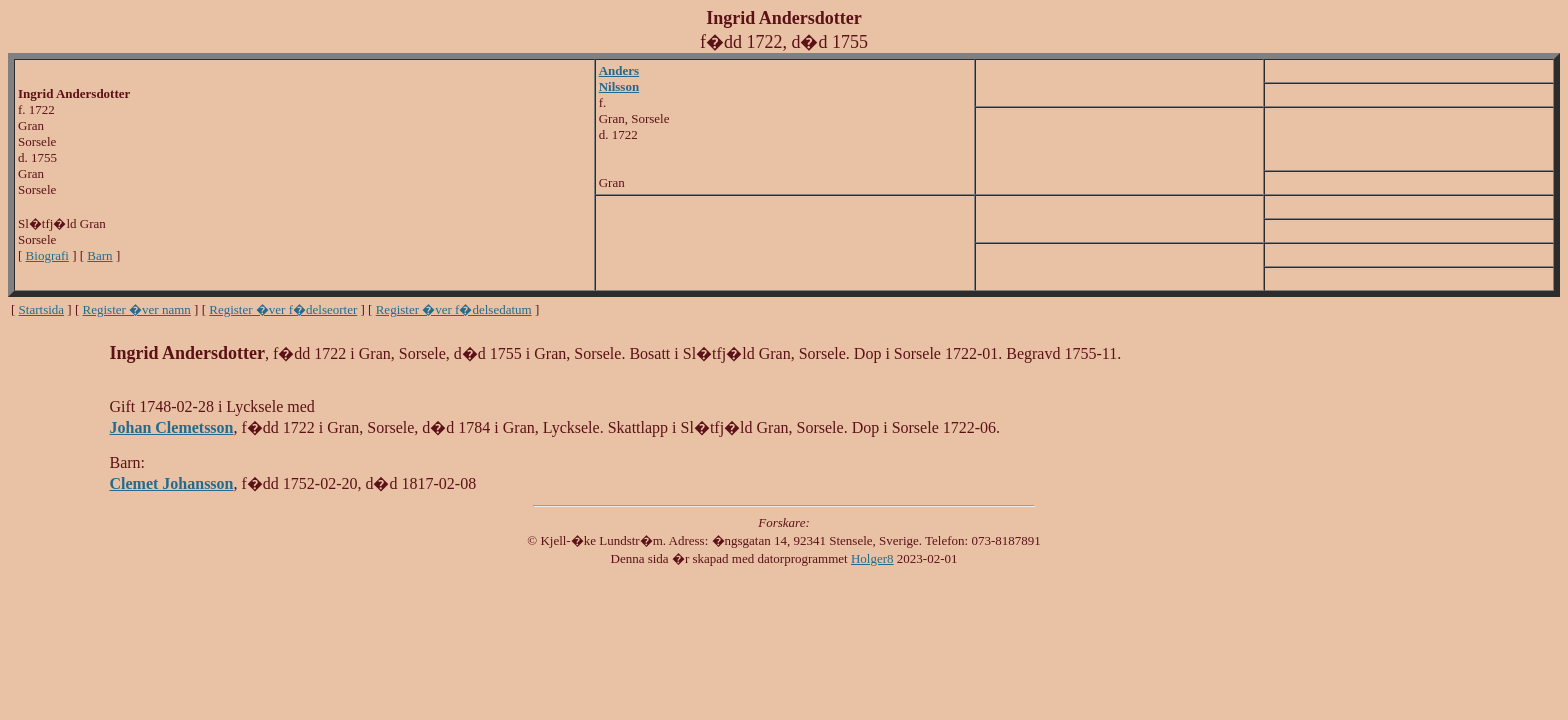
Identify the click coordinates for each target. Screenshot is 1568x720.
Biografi (47, 255)
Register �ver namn (137, 309)
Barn (99, 255)
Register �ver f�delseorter (283, 309)
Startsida (42, 309)
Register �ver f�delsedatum (454, 309)
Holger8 (872, 558)
